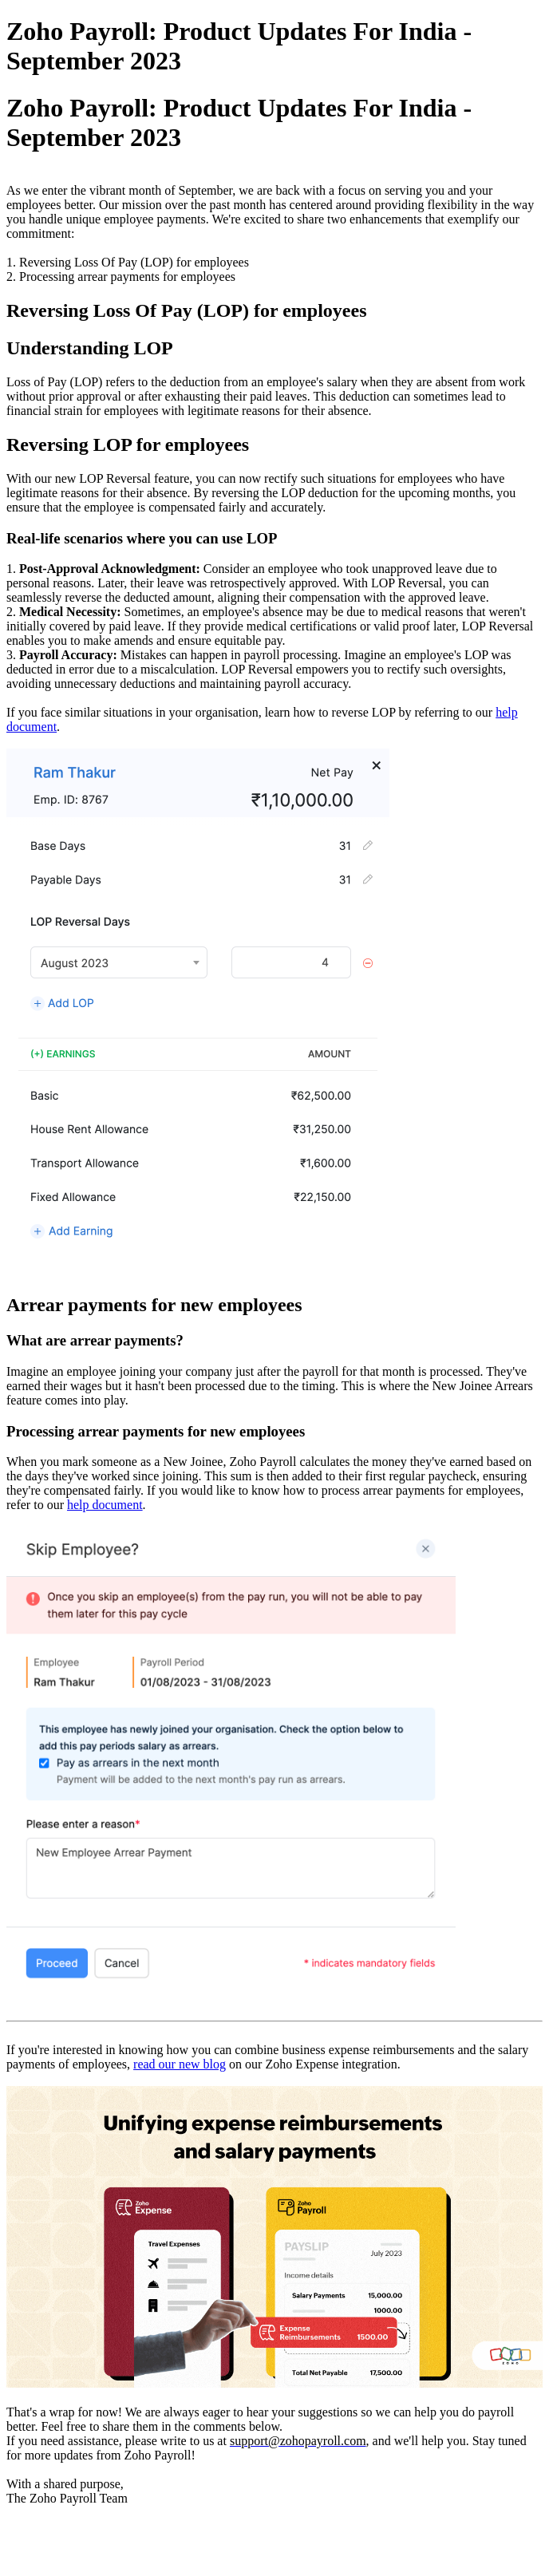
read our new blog (179, 2064)
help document (105, 1504)
